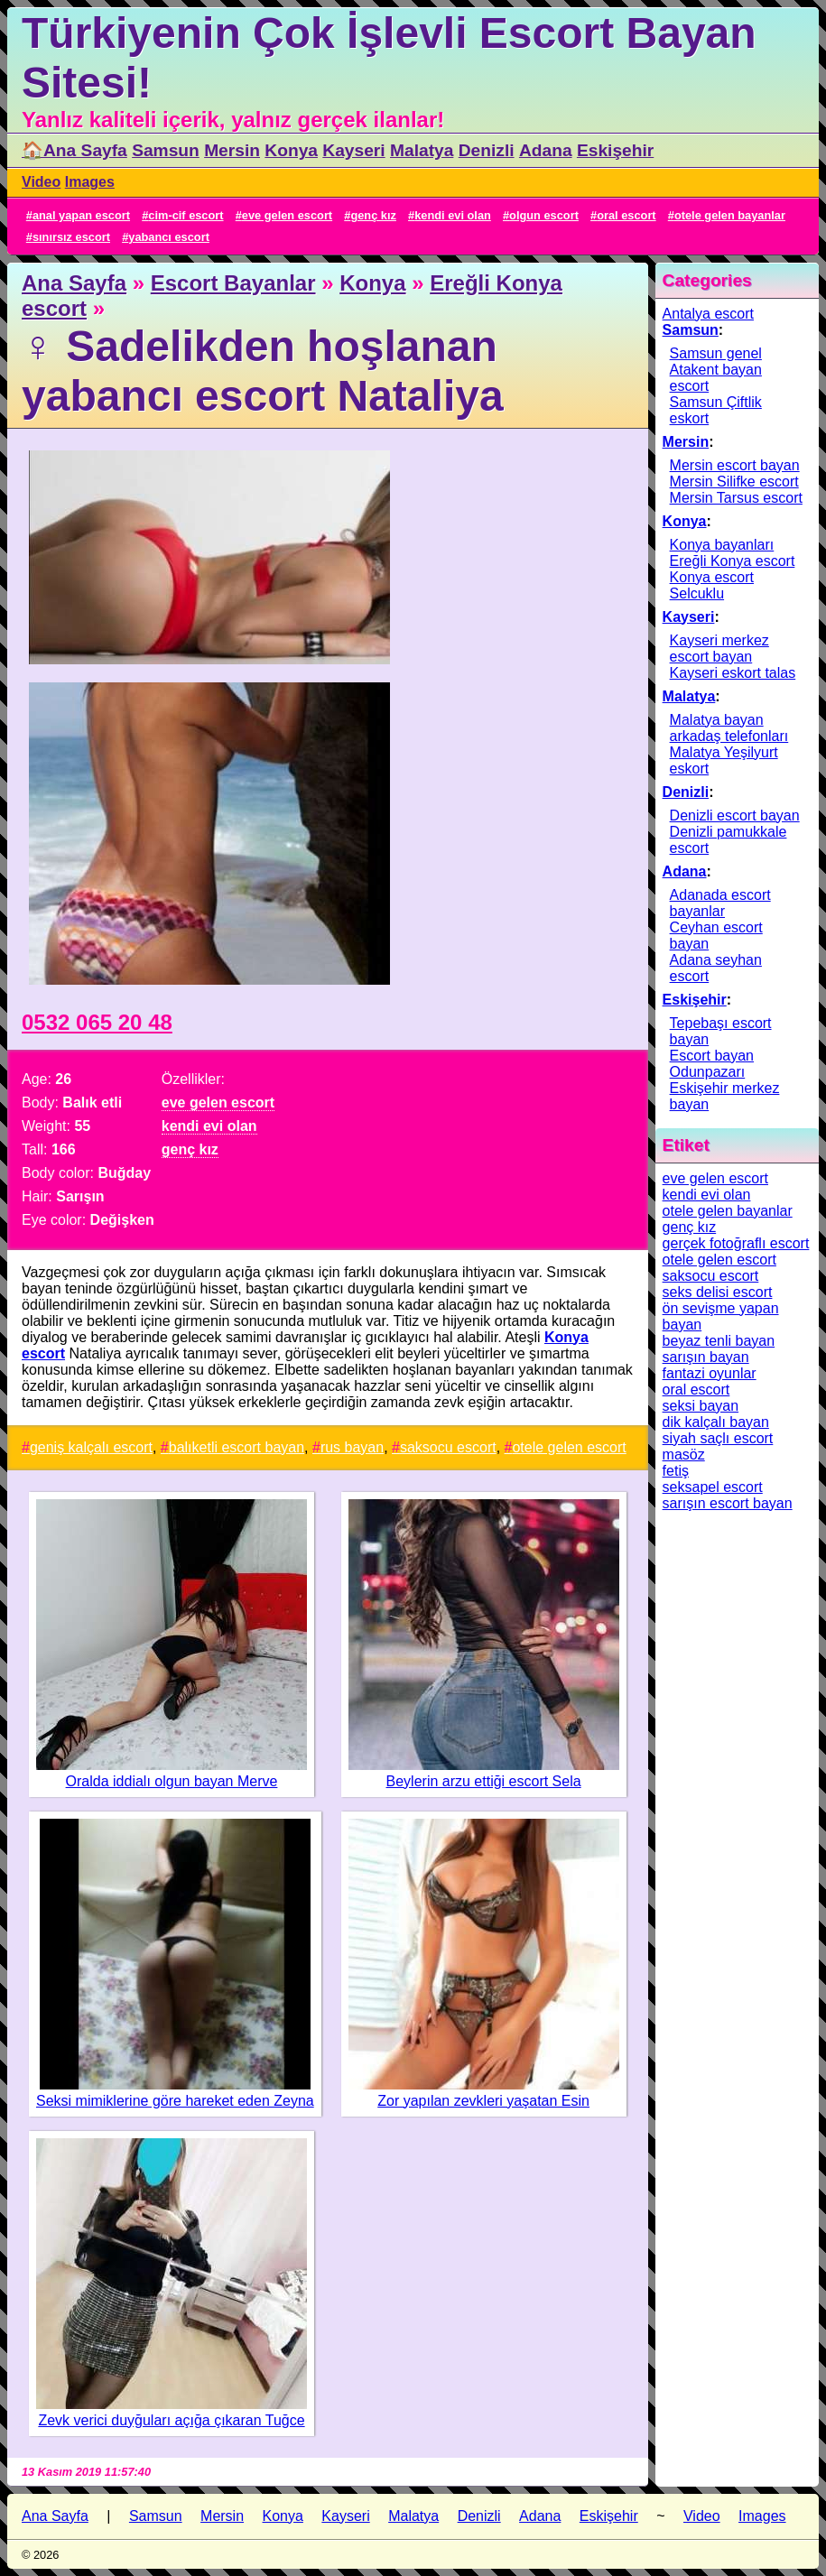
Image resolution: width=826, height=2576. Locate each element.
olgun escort (544, 215)
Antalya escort (708, 313)
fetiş (676, 1470)
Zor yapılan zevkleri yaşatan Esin (483, 2100)
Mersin (232, 150)
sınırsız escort (71, 237)
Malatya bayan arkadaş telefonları (729, 728)
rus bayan (352, 1447)
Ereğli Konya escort (732, 561)
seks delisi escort (718, 1292)
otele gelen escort (569, 1447)
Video (41, 182)
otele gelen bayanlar (729, 215)
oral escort (626, 215)
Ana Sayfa (74, 283)
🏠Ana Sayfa (74, 150)
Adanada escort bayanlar (720, 903)
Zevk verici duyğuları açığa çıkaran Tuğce (171, 2420)
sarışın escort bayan (728, 1503)
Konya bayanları (722, 544)
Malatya (421, 150)
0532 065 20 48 (97, 1022)
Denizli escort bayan (735, 815)
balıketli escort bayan (236, 1447)
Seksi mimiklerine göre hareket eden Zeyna (175, 2100)
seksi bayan (701, 1405)
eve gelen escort (287, 215)
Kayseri (353, 150)
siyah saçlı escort (718, 1438)
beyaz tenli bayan (719, 1340)
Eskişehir (615, 150)
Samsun (166, 150)
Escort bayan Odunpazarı (712, 1064)
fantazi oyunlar (709, 1373)
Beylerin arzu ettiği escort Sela (483, 1781)
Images (90, 182)
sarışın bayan (706, 1357)
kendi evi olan (452, 215)
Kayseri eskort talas (733, 673)
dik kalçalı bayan (716, 1422)
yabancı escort (168, 237)
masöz (684, 1454)
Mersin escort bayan (735, 465)
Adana (545, 150)
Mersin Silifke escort (734, 481)
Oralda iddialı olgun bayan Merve (172, 1781)
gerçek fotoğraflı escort (736, 1243)
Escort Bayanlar (233, 283)
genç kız (373, 215)
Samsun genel (716, 353)
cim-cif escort (185, 215)
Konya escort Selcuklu (712, 585)
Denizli (487, 150)
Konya (291, 150)
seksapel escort (713, 1487)
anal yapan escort (81, 215)
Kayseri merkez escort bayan (719, 648)
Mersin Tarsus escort (736, 497)
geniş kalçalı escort (91, 1447)
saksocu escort (448, 1447)
